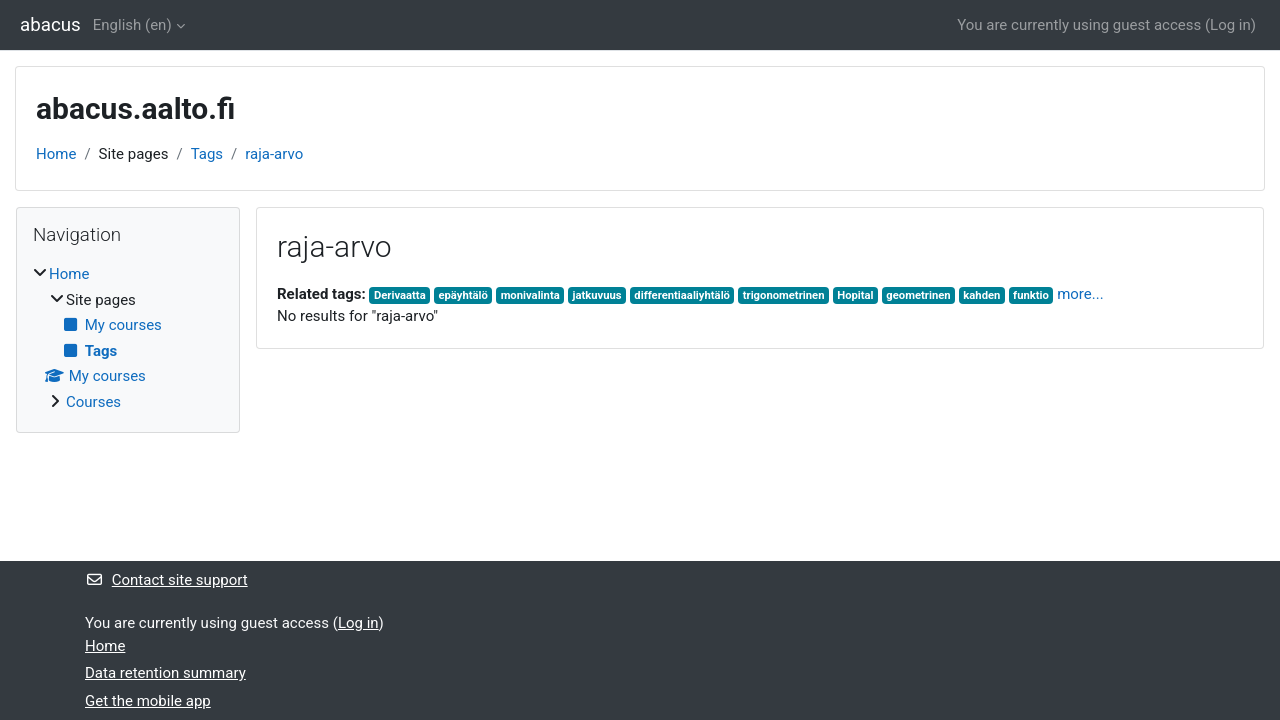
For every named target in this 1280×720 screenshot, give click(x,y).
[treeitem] (128, 338)
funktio (1031, 295)
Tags (207, 154)
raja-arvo (274, 154)
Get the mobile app (148, 701)
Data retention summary (165, 673)
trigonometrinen (784, 295)
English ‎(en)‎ (132, 25)
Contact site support (166, 580)
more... (1080, 294)
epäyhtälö (462, 295)
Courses (93, 402)
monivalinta (530, 295)
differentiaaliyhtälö (682, 295)
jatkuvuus (596, 295)
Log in (1230, 25)
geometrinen (918, 295)
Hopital (855, 295)
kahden (981, 295)
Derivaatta (400, 295)
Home (56, 154)
